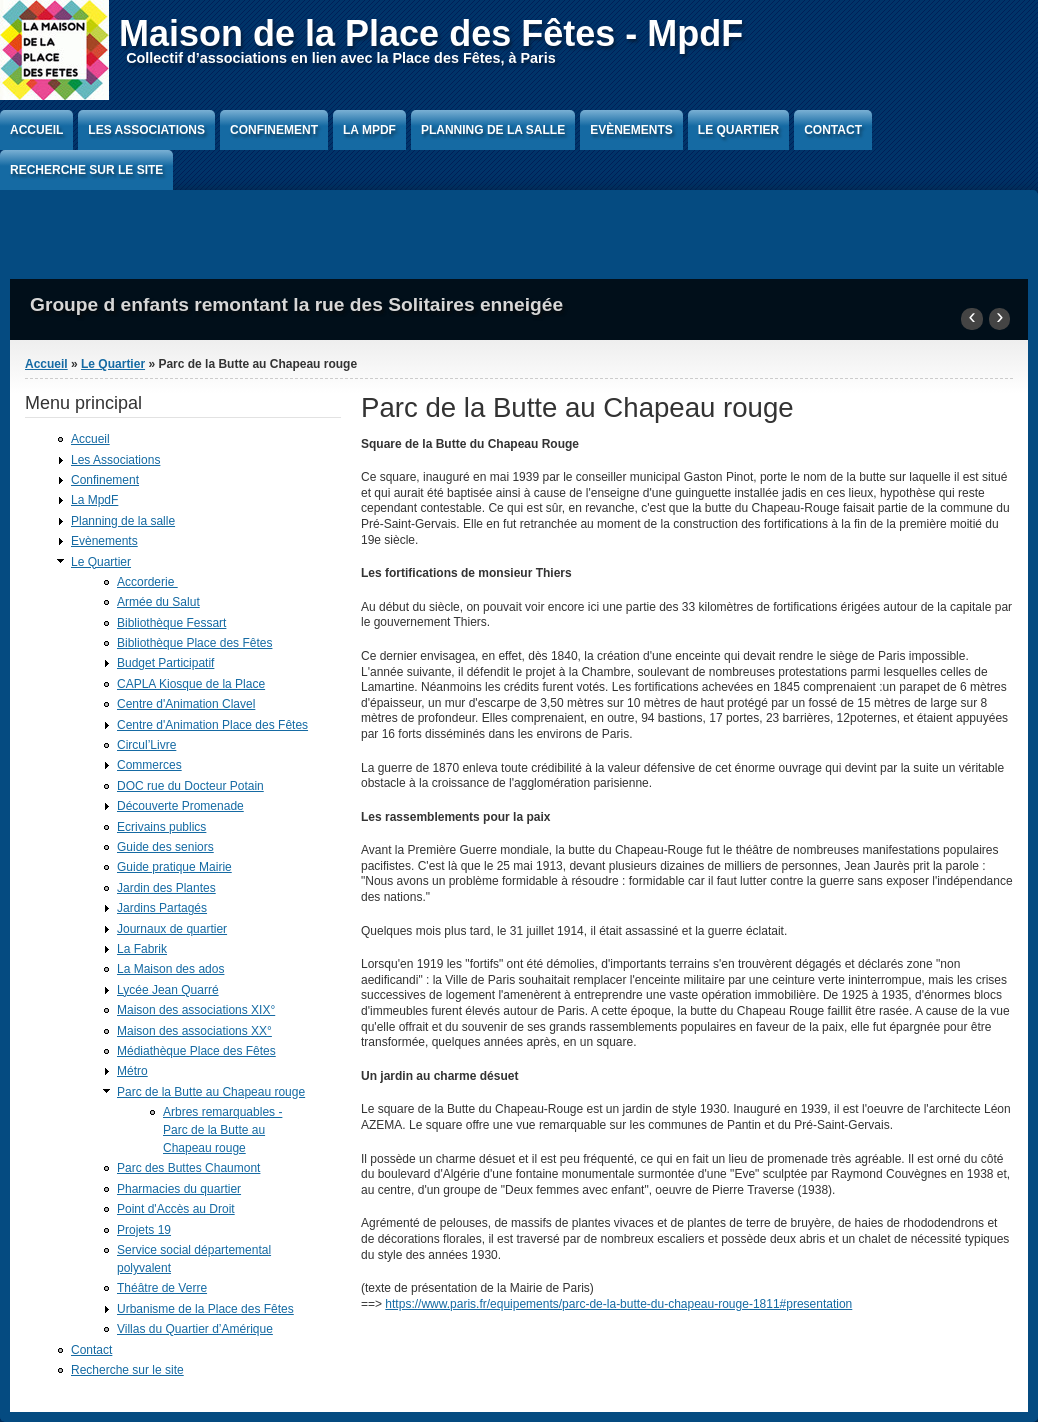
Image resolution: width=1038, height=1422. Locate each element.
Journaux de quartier (172, 929)
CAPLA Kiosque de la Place (191, 684)
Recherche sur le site (86, 170)
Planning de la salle (493, 130)
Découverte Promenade (180, 806)
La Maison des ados (170, 969)
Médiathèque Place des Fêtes (196, 1051)
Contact (833, 130)
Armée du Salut (158, 602)
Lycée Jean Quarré (168, 990)
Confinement (274, 130)
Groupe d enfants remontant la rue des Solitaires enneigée (296, 304)
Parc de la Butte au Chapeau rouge (211, 1092)
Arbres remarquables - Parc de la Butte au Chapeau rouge (222, 1130)
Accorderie (147, 582)
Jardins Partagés (162, 908)
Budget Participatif (165, 663)
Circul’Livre (146, 745)
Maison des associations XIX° (196, 1010)
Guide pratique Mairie (174, 867)
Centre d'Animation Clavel (186, 704)
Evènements (631, 130)
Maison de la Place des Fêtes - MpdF (431, 33)
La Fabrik (142, 949)
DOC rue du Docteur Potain (190, 786)
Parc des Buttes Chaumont (188, 1168)
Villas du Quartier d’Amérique (195, 1329)
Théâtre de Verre (162, 1288)
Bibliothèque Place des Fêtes (194, 643)
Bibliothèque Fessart (171, 623)
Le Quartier (738, 130)
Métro (132, 1071)
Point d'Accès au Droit (176, 1209)
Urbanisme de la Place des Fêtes (205, 1309)
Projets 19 (144, 1230)
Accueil (36, 130)
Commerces (149, 765)
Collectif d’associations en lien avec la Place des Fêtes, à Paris (341, 58)
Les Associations (146, 130)
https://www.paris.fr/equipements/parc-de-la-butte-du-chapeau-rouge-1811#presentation (618, 1304)
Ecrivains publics (161, 827)
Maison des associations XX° (194, 1031)
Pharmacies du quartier (179, 1189)
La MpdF (369, 130)
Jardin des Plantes (166, 888)
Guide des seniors (165, 847)
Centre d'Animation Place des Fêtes (212, 725)
